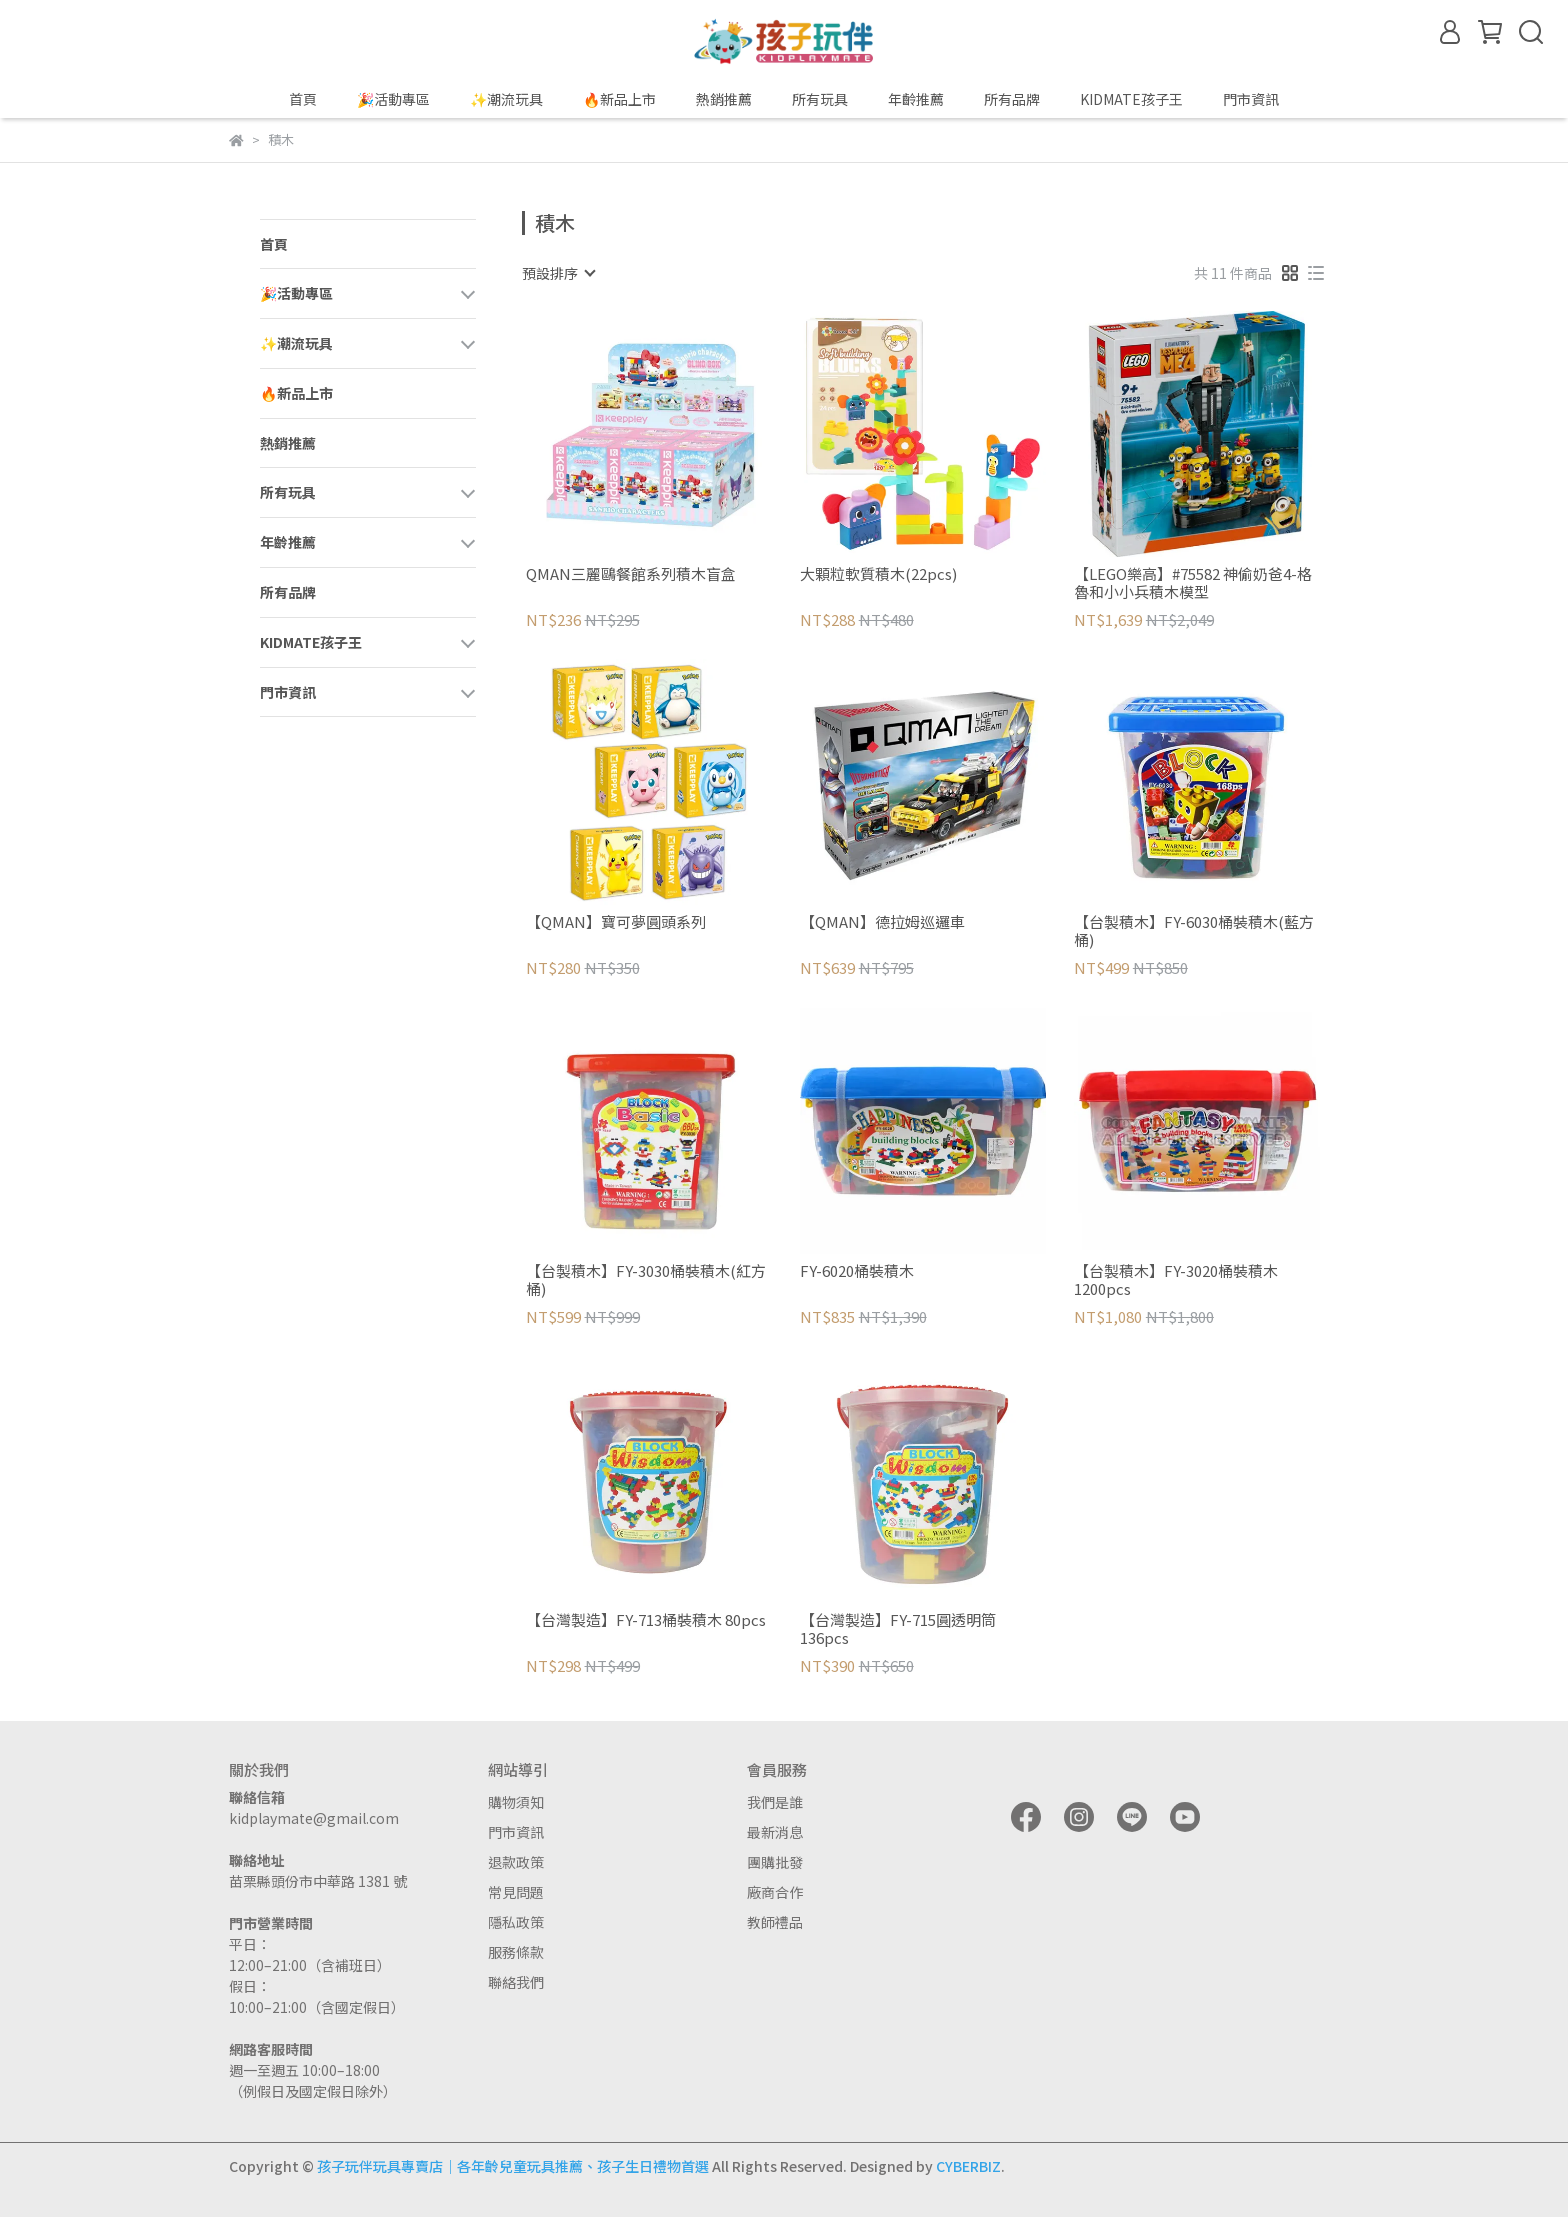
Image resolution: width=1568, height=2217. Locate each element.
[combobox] (558, 273)
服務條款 (516, 1952)
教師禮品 (775, 1922)
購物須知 (516, 1802)
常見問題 (516, 1892)
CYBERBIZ (968, 2166)
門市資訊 (516, 1832)
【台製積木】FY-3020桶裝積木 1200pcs (1176, 1280)
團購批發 (775, 1862)
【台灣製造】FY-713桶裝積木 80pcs (646, 1620)
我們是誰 (775, 1802)
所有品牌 (1012, 99)
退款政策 (516, 1862)
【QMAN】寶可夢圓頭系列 (616, 922)
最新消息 (775, 1832)
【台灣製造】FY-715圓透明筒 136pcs (898, 1629)
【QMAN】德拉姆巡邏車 (882, 922)
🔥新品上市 (619, 99)
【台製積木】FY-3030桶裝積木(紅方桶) (646, 1280)
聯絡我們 (516, 1982)
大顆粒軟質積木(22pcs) (878, 574)
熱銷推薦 (724, 99)
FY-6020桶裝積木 (857, 1271)
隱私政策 (516, 1922)
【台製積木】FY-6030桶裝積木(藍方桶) (1194, 931)
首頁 (303, 99)
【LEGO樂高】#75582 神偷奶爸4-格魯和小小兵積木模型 (1193, 583)
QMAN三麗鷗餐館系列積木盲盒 (631, 574)
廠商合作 (775, 1892)
